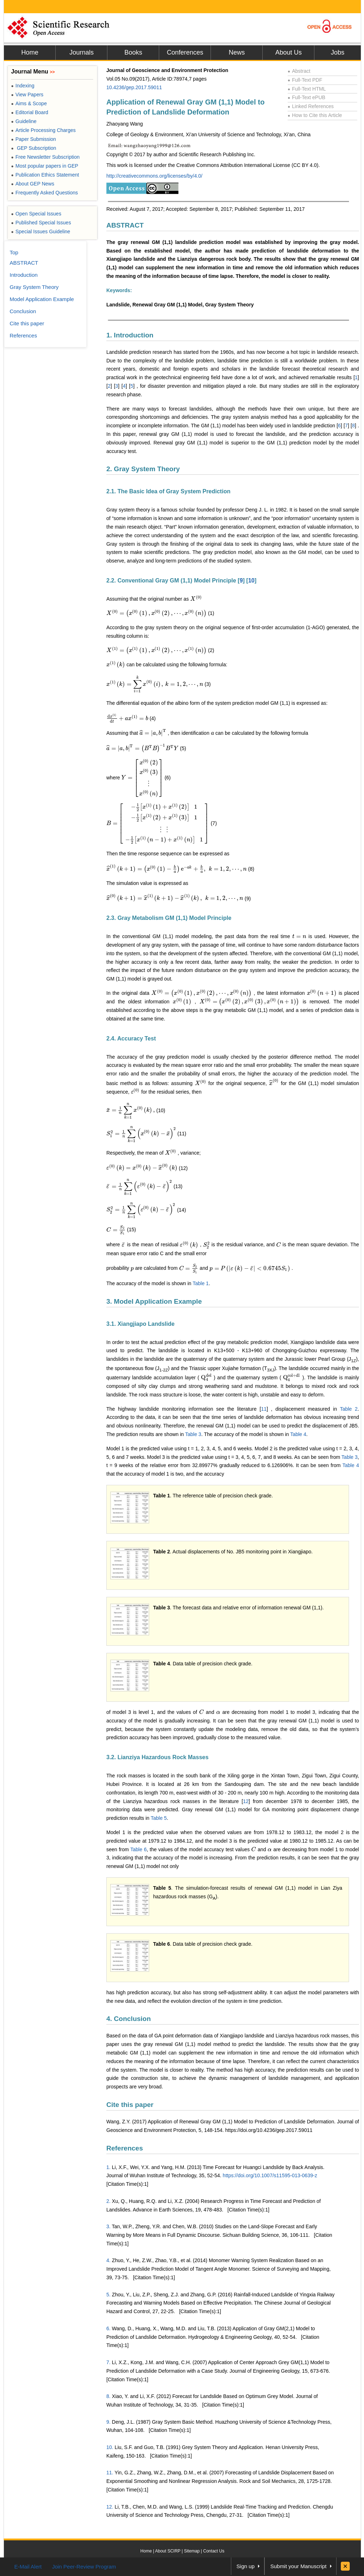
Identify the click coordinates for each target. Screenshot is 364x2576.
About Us (288, 52)
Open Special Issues (36, 214)
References (124, 2148)
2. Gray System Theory (143, 469)
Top (14, 252)
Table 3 (193, 1434)
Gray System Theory (34, 287)
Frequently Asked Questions (44, 192)
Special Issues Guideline (40, 231)
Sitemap (191, 2551)
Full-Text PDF (305, 80)
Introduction (23, 275)
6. (108, 2328)
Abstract (299, 71)
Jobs (337, 52)
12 (246, 1801)
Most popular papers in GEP (44, 166)
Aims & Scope (29, 103)
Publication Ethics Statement (45, 175)
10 (251, 580)
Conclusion (23, 311)
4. (108, 2260)
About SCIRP (168, 2551)
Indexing (22, 85)
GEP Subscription (33, 148)
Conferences (185, 52)
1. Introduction (129, 335)
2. (108, 2201)
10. (109, 2447)
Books (133, 52)
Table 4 (298, 1434)
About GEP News (32, 184)
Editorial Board (29, 112)
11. (109, 2472)
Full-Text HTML (307, 89)
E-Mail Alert (28, 2567)
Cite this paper (129, 2104)
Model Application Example (42, 299)
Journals (81, 52)
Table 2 (349, 1409)
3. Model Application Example (154, 1301)
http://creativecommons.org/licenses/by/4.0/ (154, 176)
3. (108, 2226)
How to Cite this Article (315, 115)
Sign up (246, 2566)
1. (108, 2167)
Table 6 (138, 1849)
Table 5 (159, 1818)
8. (108, 2396)
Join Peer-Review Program (84, 2567)
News (237, 52)
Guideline (23, 121)
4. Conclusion (128, 2018)
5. (108, 2294)
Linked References (311, 106)
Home (29, 52)
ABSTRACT (125, 225)
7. (108, 2362)
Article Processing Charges (43, 130)
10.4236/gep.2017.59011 (134, 87)
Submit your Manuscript (298, 2566)
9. (108, 2422)
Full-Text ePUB (306, 97)
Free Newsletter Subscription (45, 157)
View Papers (27, 94)
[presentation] (196, 599)
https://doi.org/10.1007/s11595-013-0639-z (270, 2175)
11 (264, 1409)
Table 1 (201, 1283)
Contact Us (213, 2551)
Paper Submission (33, 139)
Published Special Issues (41, 222)
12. (109, 2507)
